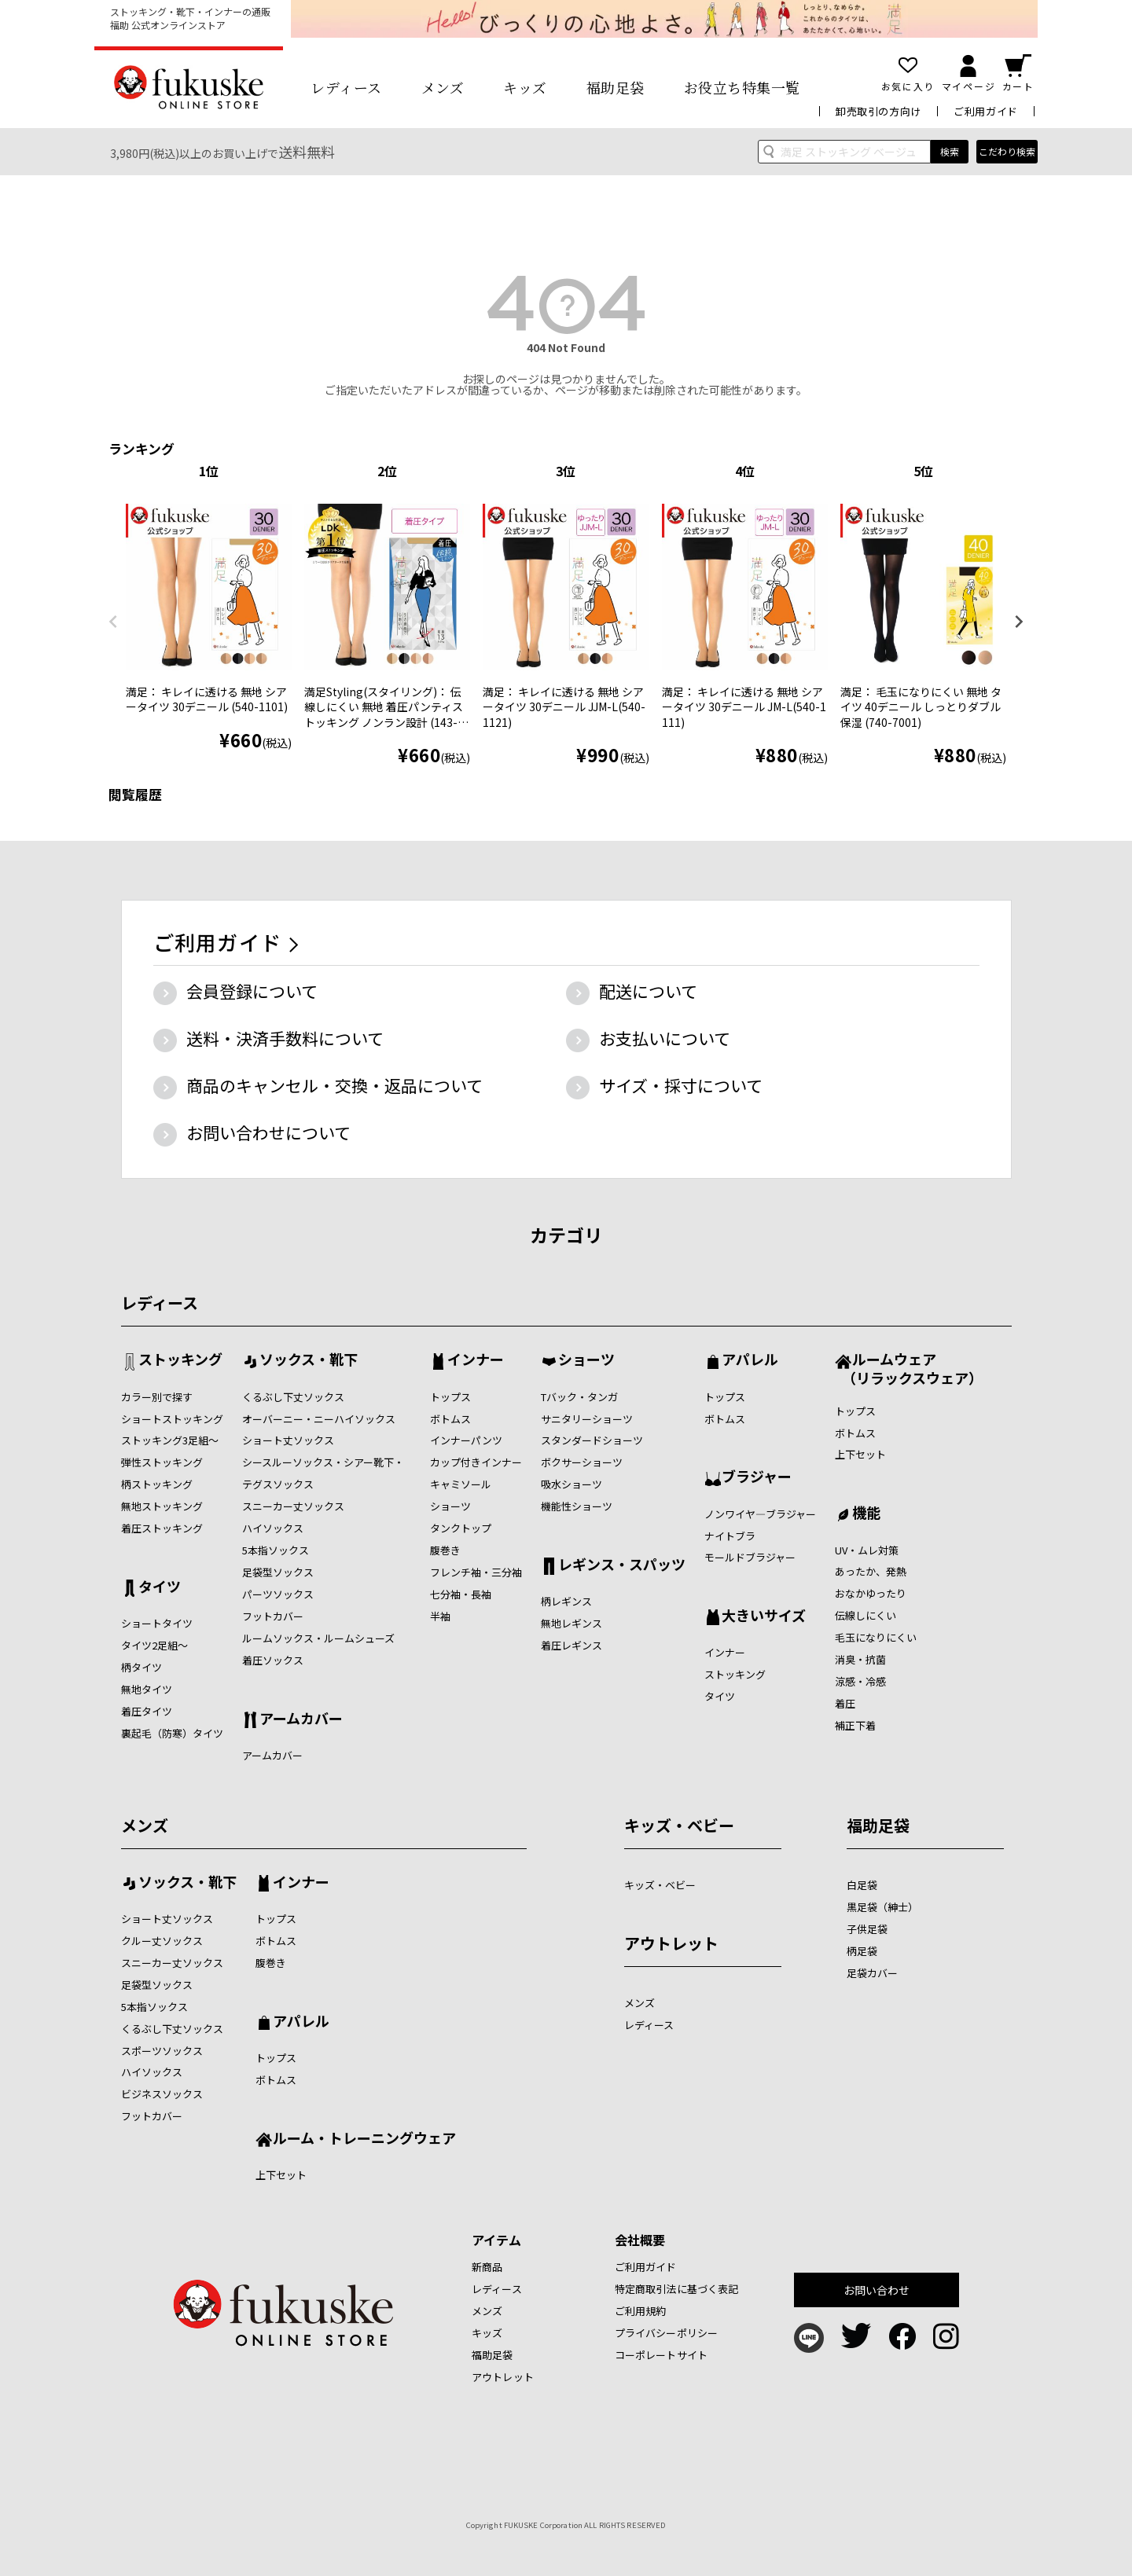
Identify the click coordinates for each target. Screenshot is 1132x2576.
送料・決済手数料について (285, 1038)
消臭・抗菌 (860, 1659)
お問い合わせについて (268, 1132)
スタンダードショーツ (592, 1440)
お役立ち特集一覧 (742, 87)
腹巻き (445, 1550)
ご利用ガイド (986, 111)
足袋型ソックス (278, 1572)
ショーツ (450, 1506)
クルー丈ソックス (162, 1940)
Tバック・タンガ (579, 1396)
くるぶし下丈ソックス (293, 1396)
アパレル (750, 1360)
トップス (450, 1396)
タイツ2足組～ (154, 1645)
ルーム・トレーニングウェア (364, 2139)
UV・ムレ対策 (867, 1550)
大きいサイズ (764, 1616)
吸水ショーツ (571, 1484)
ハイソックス (272, 1528)
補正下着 (855, 1725)
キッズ (525, 87)
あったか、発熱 (870, 1571)
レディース (346, 87)
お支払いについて (664, 1038)
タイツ (159, 1587)
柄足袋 (862, 1950)
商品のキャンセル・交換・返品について (334, 1085)
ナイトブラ (729, 1535)
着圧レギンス (571, 1645)
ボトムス (450, 1418)
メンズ (443, 87)
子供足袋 (867, 1928)
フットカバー (272, 1616)
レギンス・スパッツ (621, 1565)
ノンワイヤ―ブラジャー (760, 1513)
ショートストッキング (172, 1418)
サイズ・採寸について (681, 1085)
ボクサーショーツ (582, 1462)
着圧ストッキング (162, 1528)
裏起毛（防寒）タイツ (172, 1733)
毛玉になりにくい (876, 1637)
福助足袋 (615, 87)
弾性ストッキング (162, 1462)
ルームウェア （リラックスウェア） (909, 1368)
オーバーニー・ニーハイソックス (318, 1418)
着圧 (845, 1703)
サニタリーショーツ (587, 1418)
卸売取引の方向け (878, 111)
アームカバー (301, 1719)
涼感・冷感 (860, 1681)
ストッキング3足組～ (170, 1440)
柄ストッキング (157, 1484)
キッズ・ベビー (679, 1825)
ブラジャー (757, 1477)
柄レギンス (566, 1601)
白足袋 (862, 1884)
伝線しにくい (865, 1615)
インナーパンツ (466, 1440)
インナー (475, 1360)
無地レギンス (571, 1623)
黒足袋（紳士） (882, 1906)
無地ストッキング (162, 1506)
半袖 (440, 1616)
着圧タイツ (146, 1711)
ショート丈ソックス (288, 1440)
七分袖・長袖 (460, 1594)
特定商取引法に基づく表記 (677, 2288)
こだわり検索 (1007, 151)
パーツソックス (278, 1594)
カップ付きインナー (476, 1462)
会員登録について (252, 991)
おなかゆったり (870, 1593)
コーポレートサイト (661, 2354)
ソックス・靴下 (308, 1360)
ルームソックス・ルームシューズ (318, 1638)
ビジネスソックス (162, 2093)
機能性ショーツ (576, 1506)
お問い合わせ (876, 2290)
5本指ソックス (275, 1550)
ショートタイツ (157, 1623)
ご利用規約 (641, 2310)
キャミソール (460, 1484)
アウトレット (671, 1943)
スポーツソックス (162, 2050)
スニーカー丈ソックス (293, 1506)
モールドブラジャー (750, 1557)
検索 (949, 151)
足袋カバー (872, 1972)
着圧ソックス (272, 1660)
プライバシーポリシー (666, 2332)
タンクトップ (460, 1528)
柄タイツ (141, 1667)
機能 (866, 1513)
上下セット (860, 1454)
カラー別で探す (157, 1396)
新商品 (487, 2266)
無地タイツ (146, 1689)
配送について (648, 991)
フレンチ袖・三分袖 (476, 1572)
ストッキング (180, 1360)
